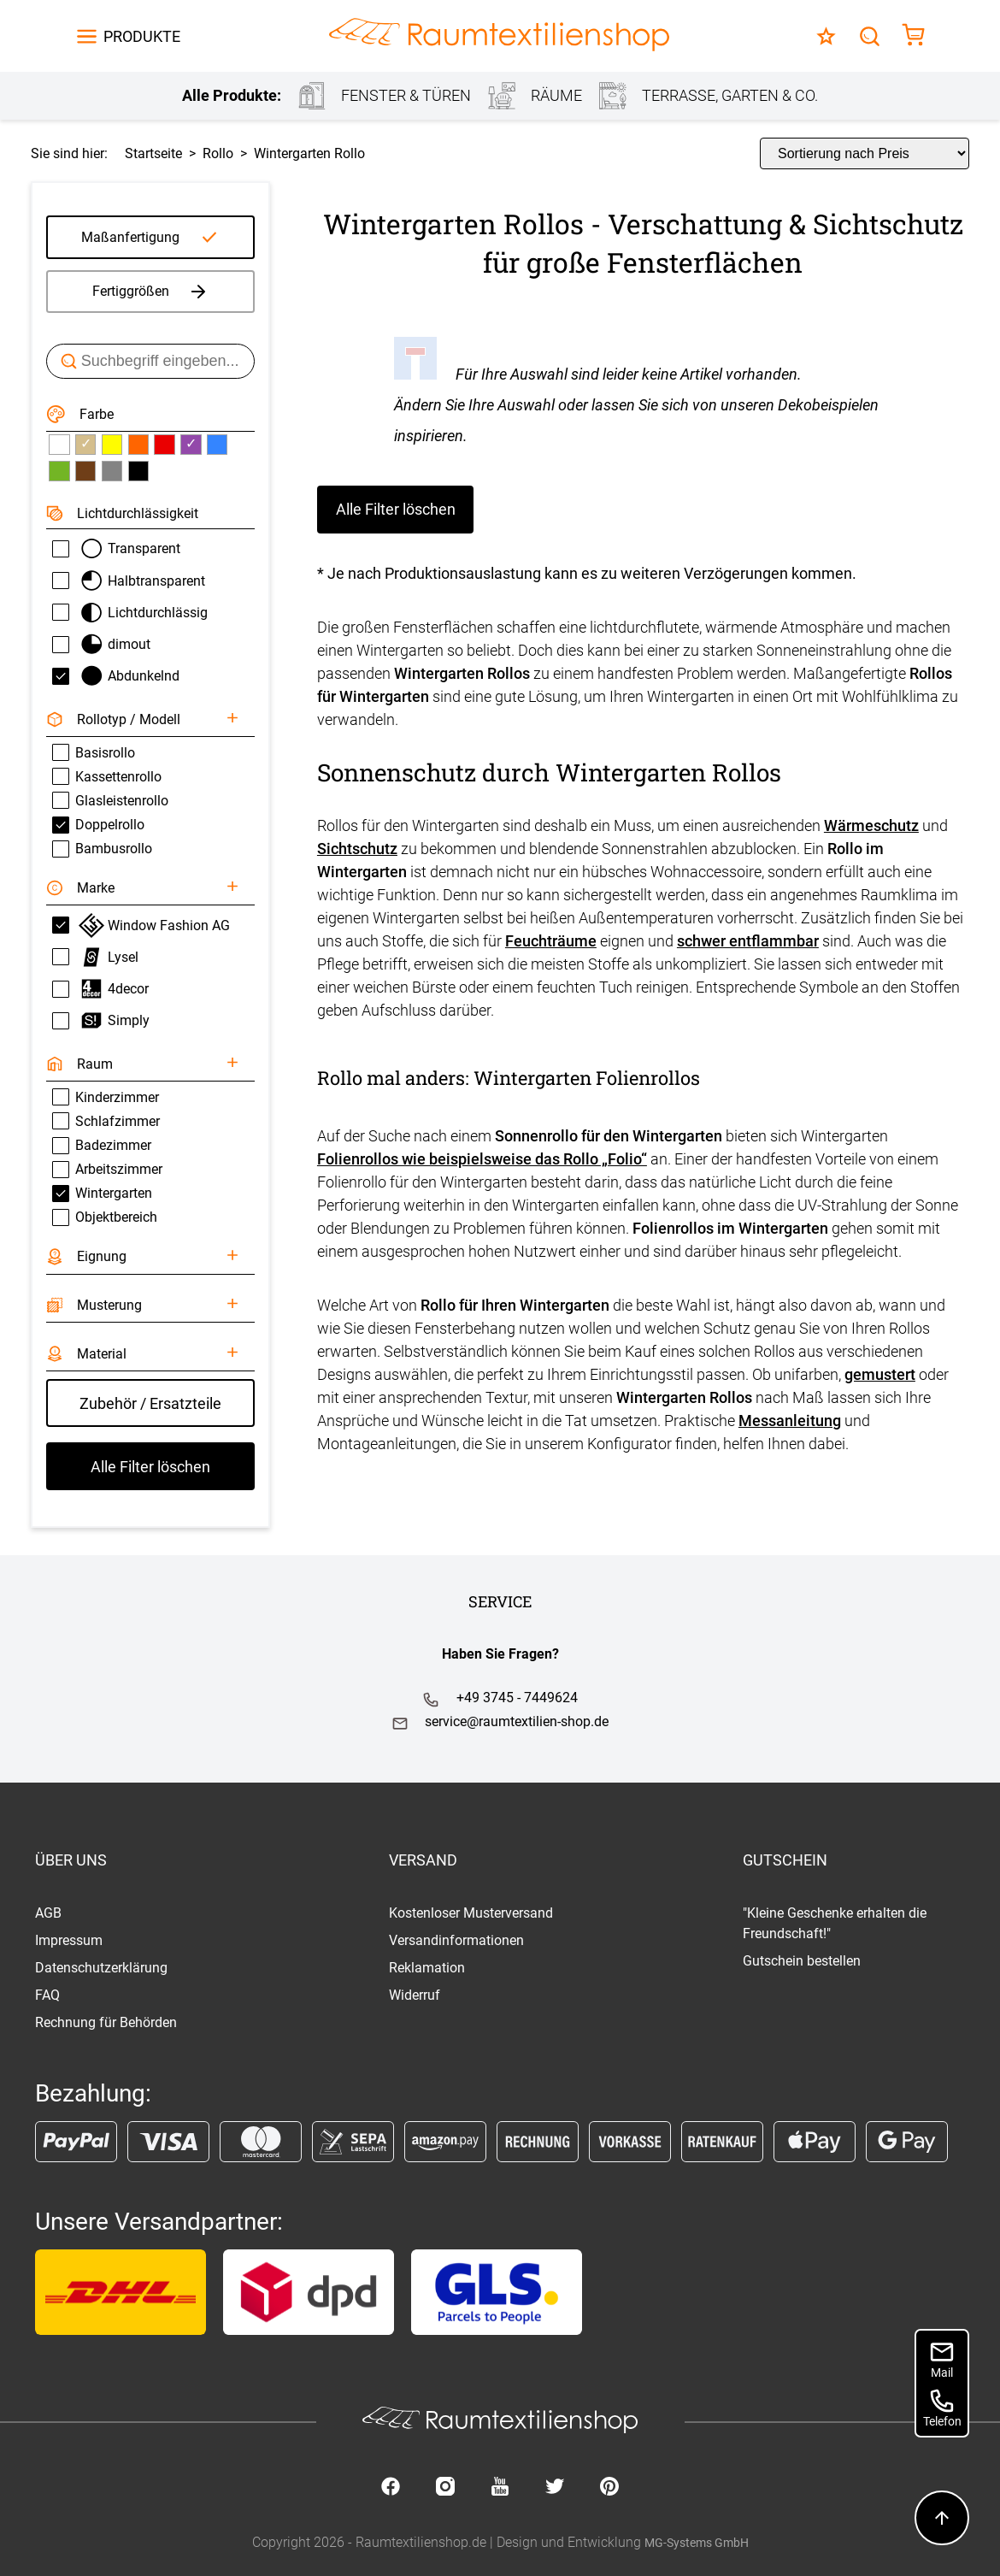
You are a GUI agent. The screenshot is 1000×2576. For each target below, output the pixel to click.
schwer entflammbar (748, 941)
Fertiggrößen (150, 291)
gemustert (879, 1374)
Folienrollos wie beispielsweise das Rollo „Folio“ (482, 1159)
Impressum (69, 1940)
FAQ (47, 1995)
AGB (48, 1913)
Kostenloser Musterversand (471, 1913)
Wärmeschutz (871, 825)
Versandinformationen (456, 1940)
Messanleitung (789, 1420)
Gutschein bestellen (802, 1961)
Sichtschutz (357, 849)
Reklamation (427, 1968)
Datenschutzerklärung (101, 1968)
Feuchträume (551, 941)
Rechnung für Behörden (106, 2022)
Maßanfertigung (130, 237)
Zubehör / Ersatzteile (150, 1403)
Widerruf (414, 1995)
